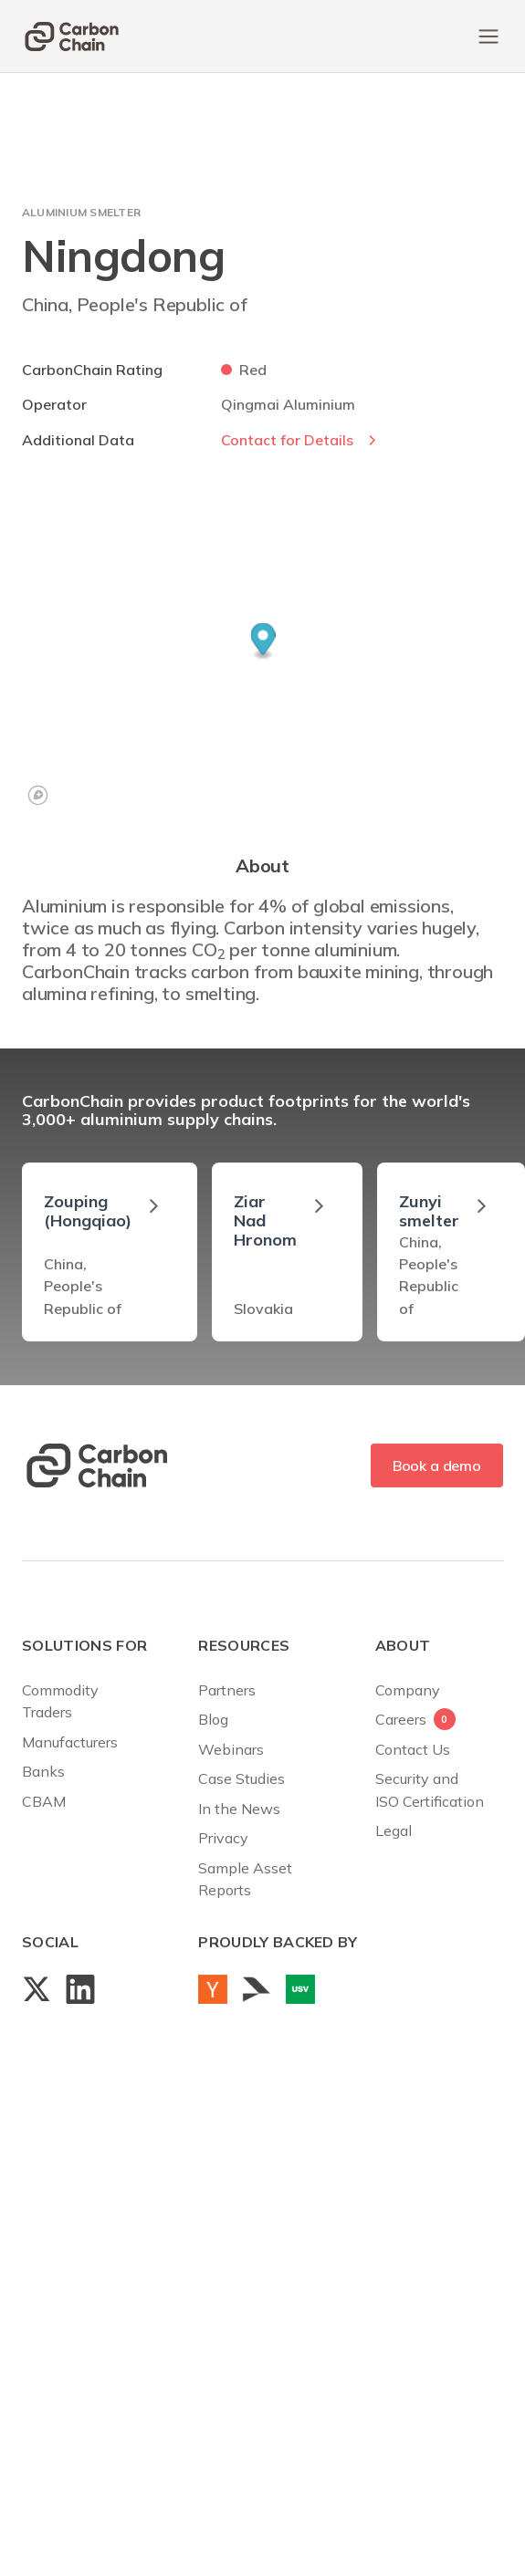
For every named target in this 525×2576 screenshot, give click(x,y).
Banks (43, 1771)
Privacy (223, 1838)
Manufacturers (70, 1742)
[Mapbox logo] (37, 795)
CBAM (44, 1801)
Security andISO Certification (429, 1789)
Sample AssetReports (245, 1879)
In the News (239, 1808)
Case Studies (241, 1778)
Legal (393, 1830)
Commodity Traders (60, 1701)
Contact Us (412, 1749)
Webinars (231, 1749)
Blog (213, 1719)
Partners (227, 1690)
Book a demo (437, 1465)
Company (407, 1690)
